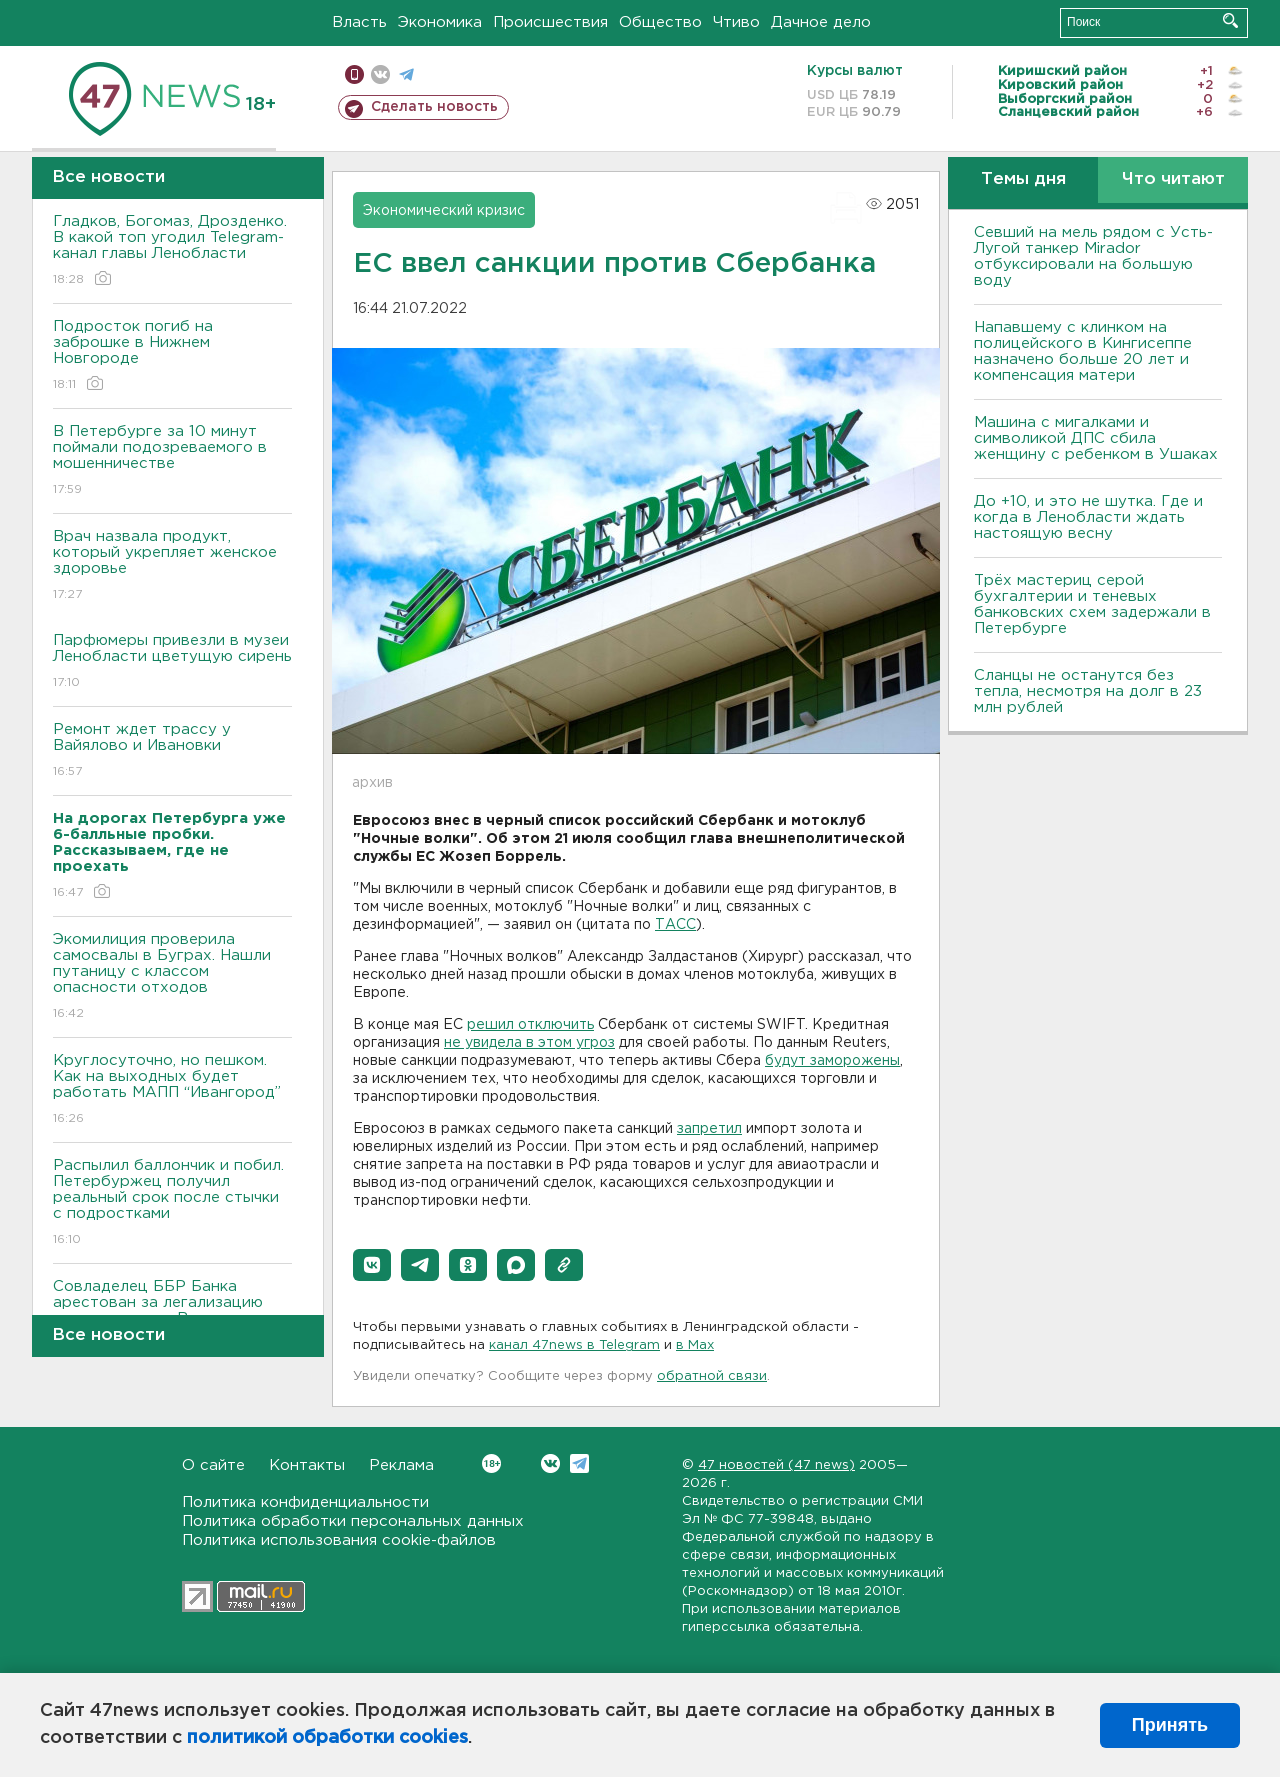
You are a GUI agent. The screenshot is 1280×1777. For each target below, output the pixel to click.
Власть (359, 22)
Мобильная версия (354, 74)
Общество (660, 22)
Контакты (307, 1465)
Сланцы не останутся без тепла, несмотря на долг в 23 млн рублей (1088, 691)
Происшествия (550, 22)
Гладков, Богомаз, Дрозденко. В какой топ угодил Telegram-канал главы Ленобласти (172, 251)
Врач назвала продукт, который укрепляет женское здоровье (172, 566)
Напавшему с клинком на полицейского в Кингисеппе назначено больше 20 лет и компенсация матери (1083, 351)
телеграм (406, 74)
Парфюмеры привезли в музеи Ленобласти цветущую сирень (172, 662)
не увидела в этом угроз (529, 1043)
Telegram (579, 1463)
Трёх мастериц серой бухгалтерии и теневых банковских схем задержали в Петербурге (1092, 604)
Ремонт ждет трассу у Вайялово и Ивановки (172, 751)
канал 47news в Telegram (574, 1345)
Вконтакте (491, 1463)
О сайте (213, 1465)
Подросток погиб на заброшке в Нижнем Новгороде (172, 356)
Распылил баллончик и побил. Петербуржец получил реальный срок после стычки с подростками (172, 1203)
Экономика (440, 22)
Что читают (1173, 179)
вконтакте (380, 74)
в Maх (695, 1345)
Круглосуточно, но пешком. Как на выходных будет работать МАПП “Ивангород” (172, 1090)
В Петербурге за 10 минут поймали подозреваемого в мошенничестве (172, 461)
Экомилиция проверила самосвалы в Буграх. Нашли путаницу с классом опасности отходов (172, 977)
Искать (1230, 20)
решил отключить (530, 1025)
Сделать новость (434, 107)
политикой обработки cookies (327, 1738)
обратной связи (712, 1376)
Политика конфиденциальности (305, 1502)
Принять (1170, 1725)
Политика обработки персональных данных (353, 1521)
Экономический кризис (444, 211)
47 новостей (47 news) (776, 1465)
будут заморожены (832, 1061)
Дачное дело (821, 22)
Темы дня (1023, 179)
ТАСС (675, 925)
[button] (372, 1265)
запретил (709, 1129)
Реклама (401, 1465)
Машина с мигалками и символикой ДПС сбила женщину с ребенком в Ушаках (1096, 438)
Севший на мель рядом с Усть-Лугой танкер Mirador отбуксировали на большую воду (1093, 256)
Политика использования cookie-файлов (339, 1540)
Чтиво (736, 22)
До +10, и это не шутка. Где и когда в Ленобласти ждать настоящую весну (1088, 517)
